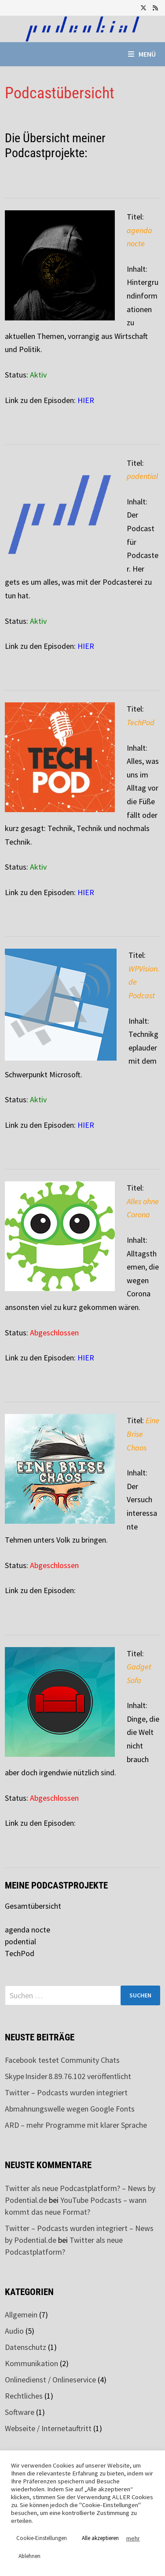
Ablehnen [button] (29, 2556)
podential (20, 1941)
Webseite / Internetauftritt (48, 2428)
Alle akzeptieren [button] (100, 2538)
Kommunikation (31, 2363)
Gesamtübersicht (33, 1906)
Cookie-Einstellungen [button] (41, 2538)
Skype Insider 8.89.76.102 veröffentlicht (68, 2076)
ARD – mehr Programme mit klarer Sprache (76, 2125)
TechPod (19, 1953)
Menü (142, 54)
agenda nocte (27, 1930)
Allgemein (21, 2315)
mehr (133, 2538)
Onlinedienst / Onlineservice (50, 2380)
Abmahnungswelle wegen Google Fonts (70, 2109)
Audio (14, 2331)
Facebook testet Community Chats (62, 2060)
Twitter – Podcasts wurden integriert (66, 2092)
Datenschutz (25, 2347)
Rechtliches (24, 2396)
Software (19, 2412)
